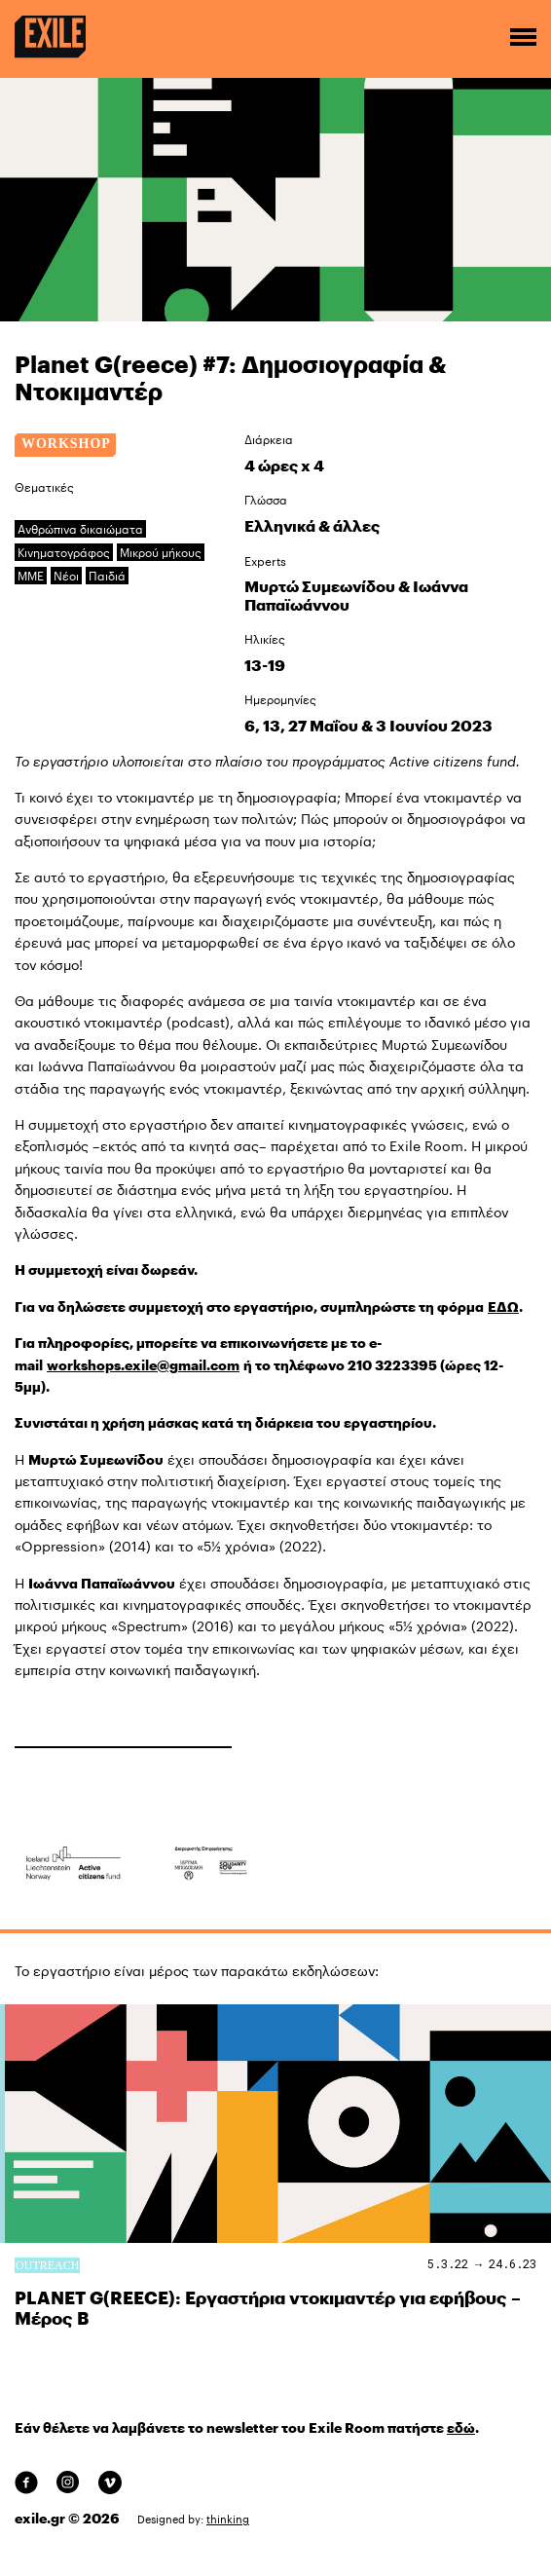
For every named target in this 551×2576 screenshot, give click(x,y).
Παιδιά (107, 575)
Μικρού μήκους (161, 552)
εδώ (461, 2428)
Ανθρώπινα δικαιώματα (80, 529)
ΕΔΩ (503, 1307)
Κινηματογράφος (64, 552)
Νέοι (66, 575)
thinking (227, 2519)
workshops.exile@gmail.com (143, 1365)
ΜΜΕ (31, 575)
